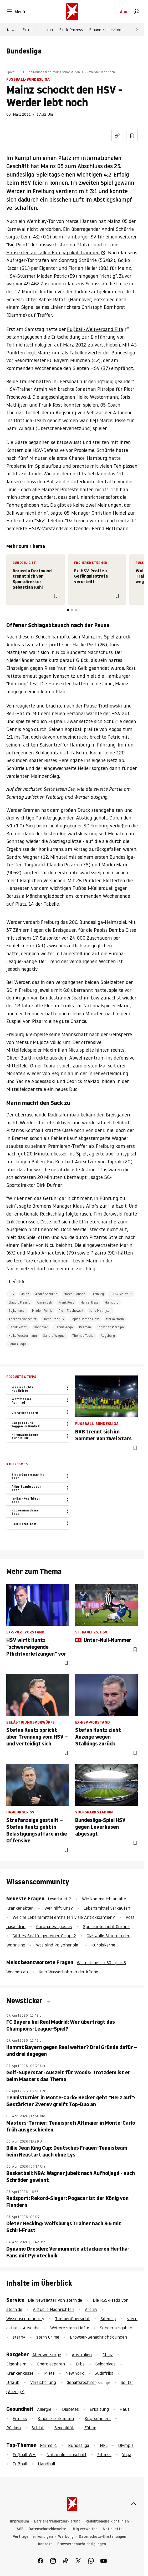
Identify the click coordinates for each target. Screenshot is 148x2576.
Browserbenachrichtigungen (81, 2544)
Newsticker (25, 2000)
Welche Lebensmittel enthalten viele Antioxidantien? (64, 1917)
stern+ (19, 2337)
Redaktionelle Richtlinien (107, 2521)
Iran (49, 29)
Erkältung (99, 2409)
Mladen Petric (42, 1311)
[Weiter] (136, 30)
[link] (136, 11)
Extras (28, 29)
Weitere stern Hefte (69, 2327)
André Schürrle (46, 1294)
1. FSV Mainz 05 (121, 1294)
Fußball (20, 2463)
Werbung (66, 2536)
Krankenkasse (19, 2373)
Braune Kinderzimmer (107, 29)
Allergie (44, 2409)
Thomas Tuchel (83, 1336)
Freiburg (97, 1294)
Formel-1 (48, 2445)
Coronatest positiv (54, 1926)
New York (74, 2373)
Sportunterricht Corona (106, 1926)
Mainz (25, 1294)
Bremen (85, 1327)
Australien (82, 2354)
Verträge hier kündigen (33, 2536)
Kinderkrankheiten (56, 2418)
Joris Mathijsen (100, 1311)
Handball (46, 2463)
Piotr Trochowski (71, 1311)
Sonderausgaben (116, 2327)
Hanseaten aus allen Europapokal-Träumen (53, 253)
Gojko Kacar (17, 1311)
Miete (49, 2373)
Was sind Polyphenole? (58, 1945)
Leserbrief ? (59, 1898)
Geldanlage (105, 2364)
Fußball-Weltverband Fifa (95, 329)
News (11, 29)
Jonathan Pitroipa (110, 1327)
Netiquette (113, 2529)
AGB (20, 2529)
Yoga (126, 2454)
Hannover (41, 1327)
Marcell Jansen (74, 1294)
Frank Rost (66, 1302)
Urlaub (12, 2382)
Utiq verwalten (85, 2529)
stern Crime (47, 2337)
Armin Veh (44, 1302)
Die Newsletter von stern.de (55, 2300)
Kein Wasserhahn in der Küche (68, 1971)
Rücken (13, 2427)
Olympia (126, 2445)
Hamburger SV (53, 1319)
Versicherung (43, 2382)
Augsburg (108, 1336)
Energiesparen (51, 2364)
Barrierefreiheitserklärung (57, 2521)
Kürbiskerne (103, 1945)
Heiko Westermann (22, 1336)
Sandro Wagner (54, 1336)
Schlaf (38, 2427)
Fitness (20, 2418)
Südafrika (104, 2373)
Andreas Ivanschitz (22, 1319)
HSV (11, 1294)
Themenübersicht (72, 2318)
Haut (124, 2409)
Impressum (19, 2521)
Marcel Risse (89, 1302)
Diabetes (70, 2409)
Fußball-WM (24, 2454)
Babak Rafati (18, 1327)
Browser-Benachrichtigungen (98, 2337)
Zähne (90, 2427)
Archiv (91, 2309)
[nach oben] (133, 2504)
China (108, 2354)
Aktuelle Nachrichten (53, 2309)
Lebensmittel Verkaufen (107, 1908)
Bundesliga (78, 2445)
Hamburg (112, 1302)
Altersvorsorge (46, 2354)
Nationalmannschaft (66, 2454)
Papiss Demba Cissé (85, 1319)
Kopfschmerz (98, 2418)
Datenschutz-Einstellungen (102, 2536)
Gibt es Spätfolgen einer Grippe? (44, 1935)
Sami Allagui (17, 1344)
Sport (10, 72)
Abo (123, 11)
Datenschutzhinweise (47, 2529)
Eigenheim (16, 2364)
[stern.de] (72, 11)
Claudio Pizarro (19, 1302)
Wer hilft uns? (58, 1908)
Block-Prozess (71, 29)
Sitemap (108, 2318)
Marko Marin (115, 1319)
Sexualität (64, 2427)
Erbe (80, 2364)
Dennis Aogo (63, 1327)
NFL (104, 2445)
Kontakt (45, 2544)
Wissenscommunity (25, 2318)
